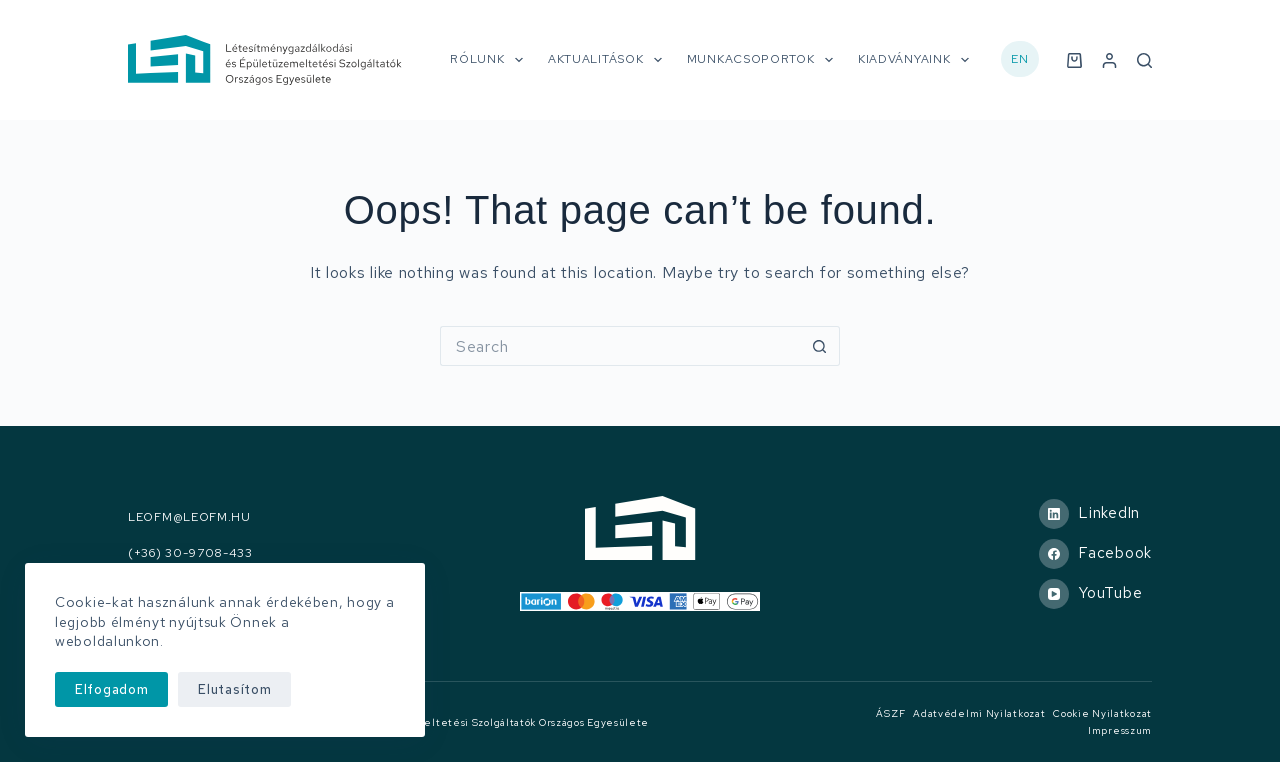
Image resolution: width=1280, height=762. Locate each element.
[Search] (1144, 60)
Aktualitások (609, 60)
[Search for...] (620, 346)
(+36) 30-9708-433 (190, 553)
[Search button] (820, 346)
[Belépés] (1109, 60)
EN (1019, 59)
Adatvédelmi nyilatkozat (979, 713)
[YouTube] (1095, 594)
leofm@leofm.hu (189, 517)
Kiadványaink (917, 60)
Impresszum (1120, 730)
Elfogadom (111, 689)
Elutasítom (234, 689)
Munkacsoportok (764, 60)
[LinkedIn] (1095, 514)
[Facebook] (1095, 554)
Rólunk (490, 60)
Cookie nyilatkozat (1102, 713)
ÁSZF (890, 713)
